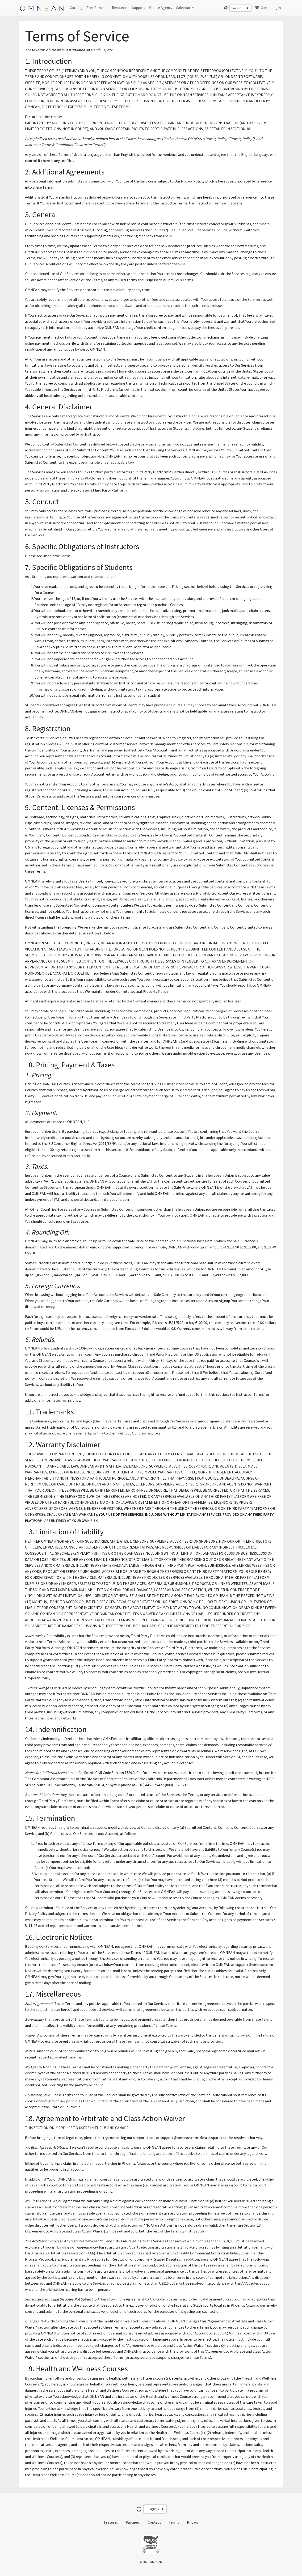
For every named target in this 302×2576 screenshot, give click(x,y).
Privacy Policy (216, 138)
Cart (261, 7)
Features (111, 2522)
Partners (133, 2522)
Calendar (183, 7)
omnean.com (81, 1354)
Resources (120, 7)
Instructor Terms (171, 197)
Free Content (97, 7)
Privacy (192, 2522)
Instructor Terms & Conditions (49, 144)
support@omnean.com (152, 1372)
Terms (174, 2522)
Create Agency (160, 7)
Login (276, 7)
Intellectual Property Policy (145, 991)
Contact (154, 2522)
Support (138, 7)
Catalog (76, 7)
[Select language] (240, 8)
